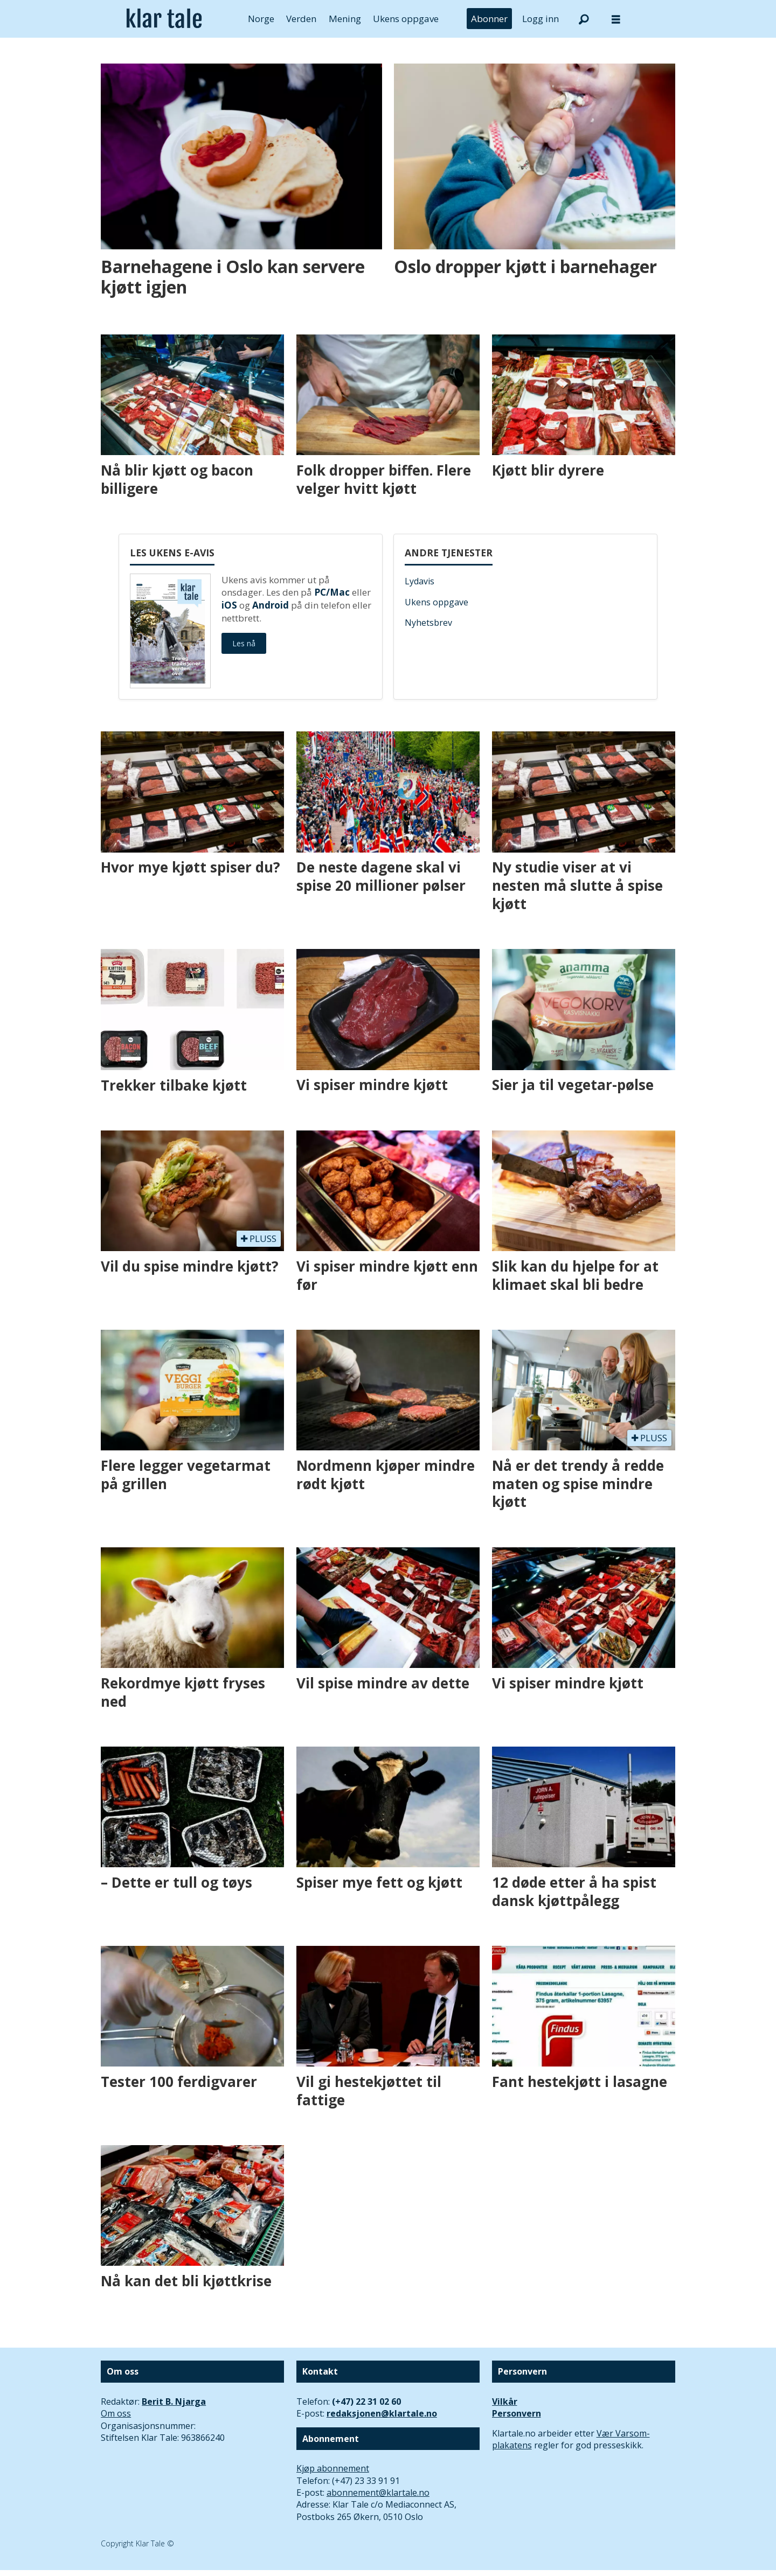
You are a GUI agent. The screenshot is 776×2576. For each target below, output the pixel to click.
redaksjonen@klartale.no (382, 2413)
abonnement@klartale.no (378, 2492)
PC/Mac (332, 592)
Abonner (489, 18)
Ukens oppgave (406, 18)
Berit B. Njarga (174, 2401)
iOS (229, 605)
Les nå (243, 643)
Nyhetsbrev (428, 623)
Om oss (116, 2413)
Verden (301, 18)
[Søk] (583, 19)
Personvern (516, 2413)
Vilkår (504, 2401)
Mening (345, 18)
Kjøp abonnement (332, 2468)
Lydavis (419, 581)
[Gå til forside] (164, 19)
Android (270, 605)
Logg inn (540, 18)
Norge (261, 18)
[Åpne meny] (615, 19)
